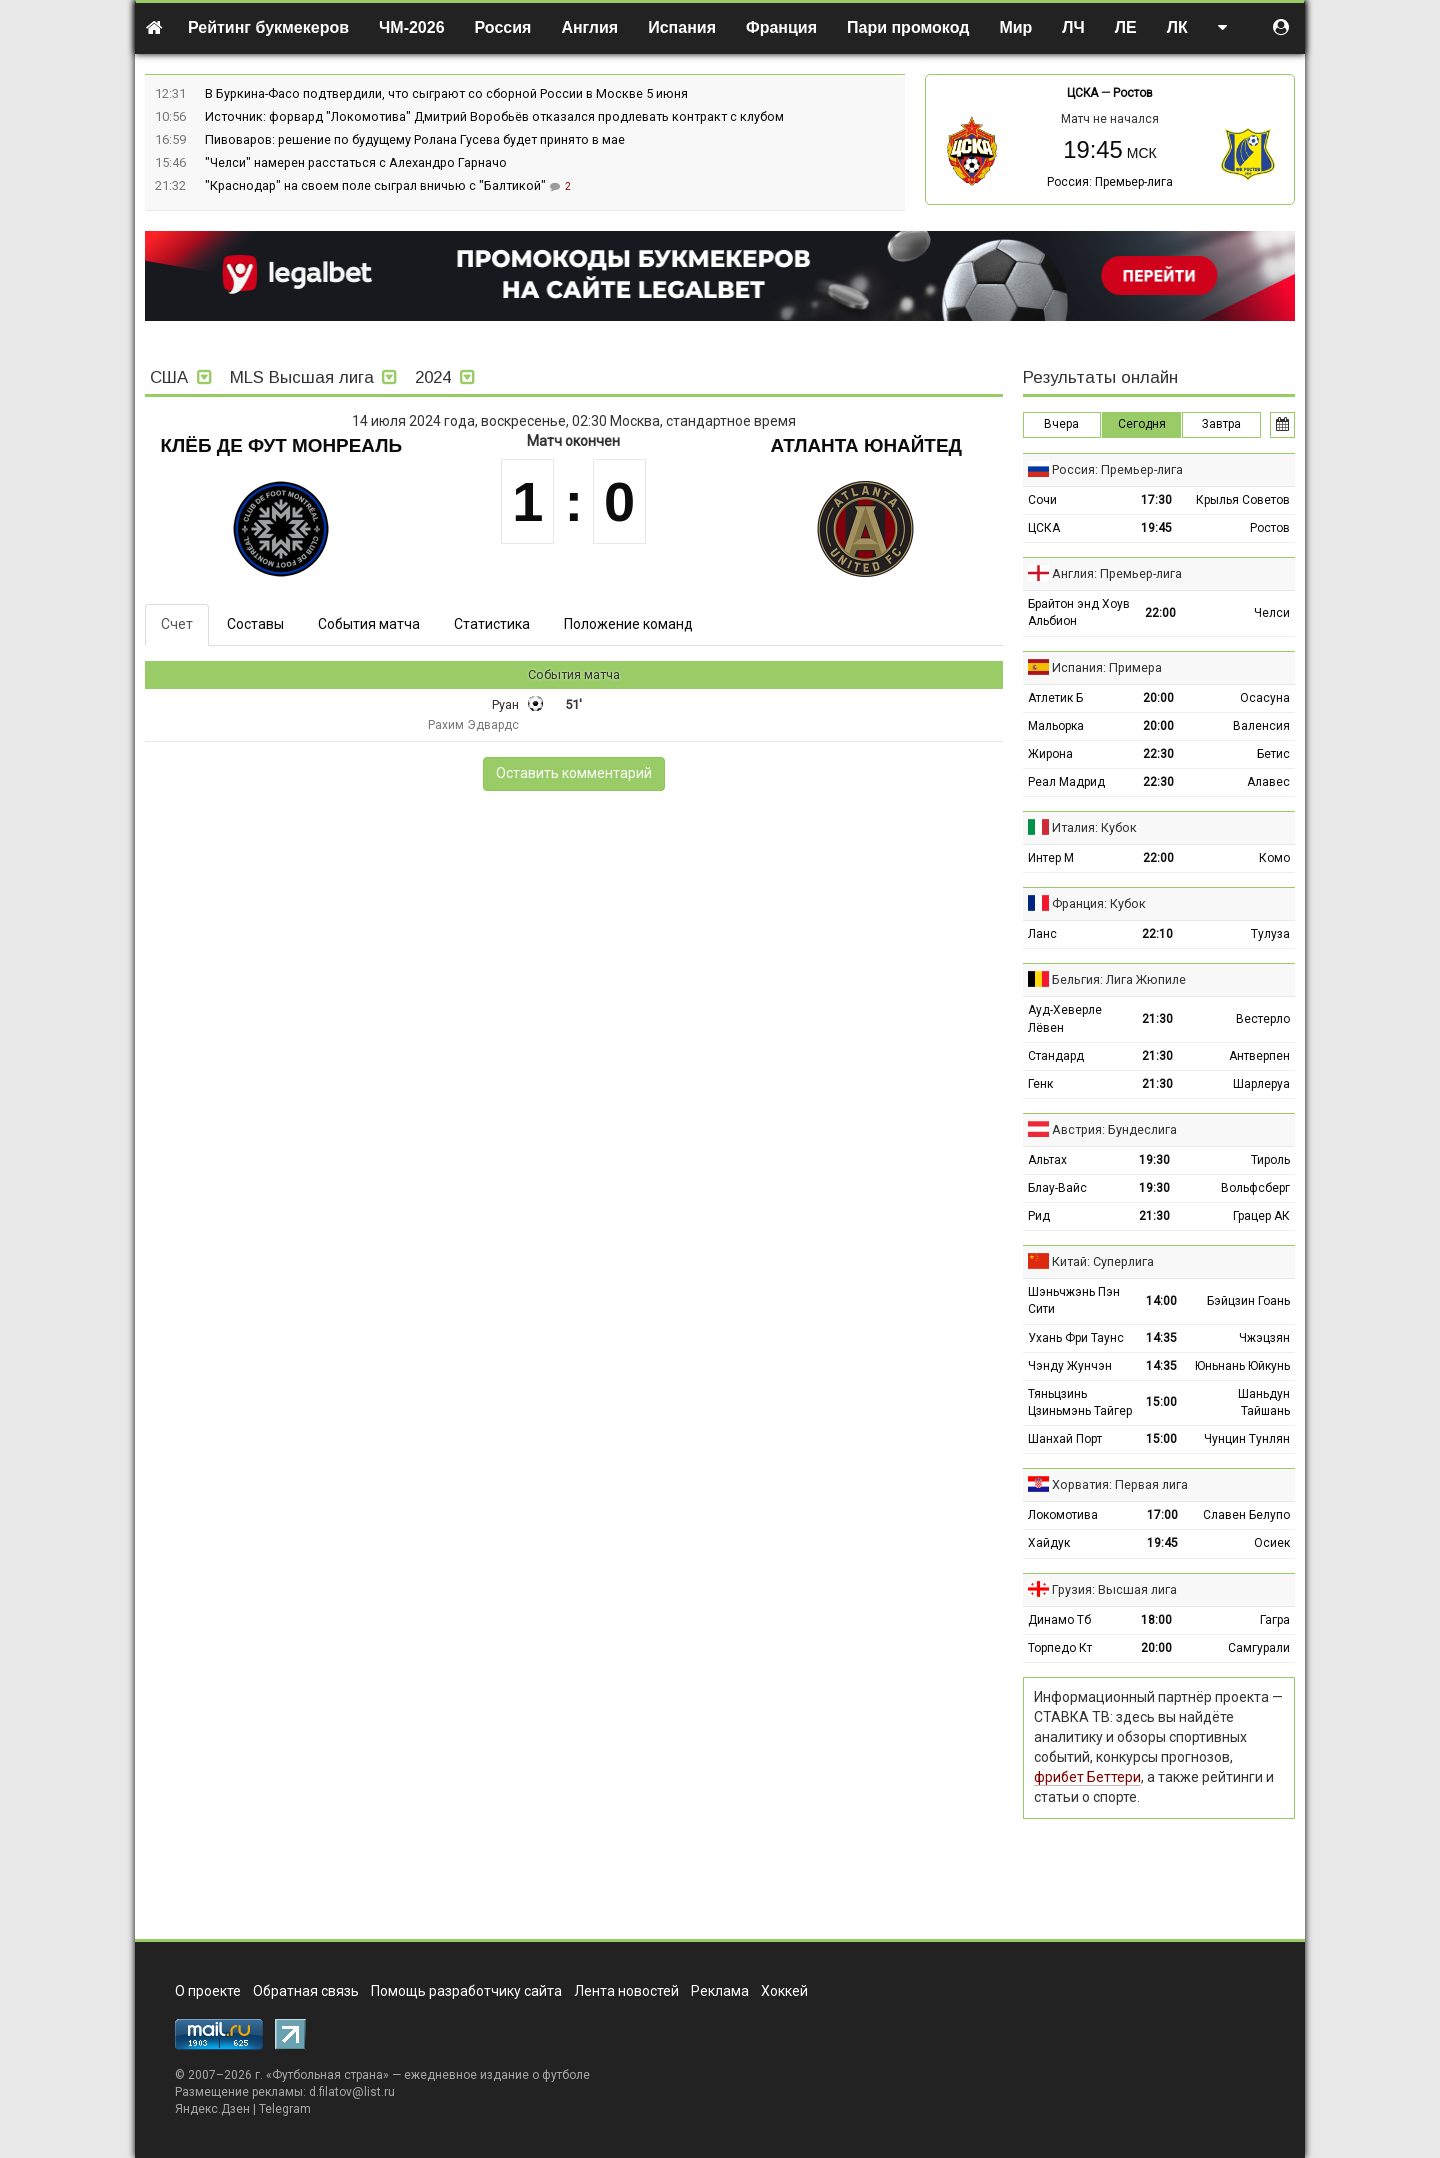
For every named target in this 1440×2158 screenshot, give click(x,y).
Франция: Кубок (1099, 903)
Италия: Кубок (1094, 827)
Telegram (285, 2109)
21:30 (1157, 1019)
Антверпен (1259, 1056)
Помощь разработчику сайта (466, 1991)
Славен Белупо (1246, 1515)
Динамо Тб (1059, 1620)
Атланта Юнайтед (866, 445)
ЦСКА (1082, 93)
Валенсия (1261, 726)
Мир (1015, 27)
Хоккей (784, 1991)
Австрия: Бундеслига (1114, 1129)
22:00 (1160, 613)
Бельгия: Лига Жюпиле (1119, 979)
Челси (1272, 613)
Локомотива (1063, 1515)
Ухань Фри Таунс (1076, 1338)
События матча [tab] (369, 624)
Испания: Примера (1107, 667)
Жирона (1050, 754)
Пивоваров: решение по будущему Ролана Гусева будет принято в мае (415, 139)
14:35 (1161, 1338)
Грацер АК (1261, 1216)
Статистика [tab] (492, 624)
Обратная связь (306, 1991)
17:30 (1156, 500)
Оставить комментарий (574, 773)
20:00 (1158, 698)
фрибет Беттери (1087, 1777)
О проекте (208, 1991)
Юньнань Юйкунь (1242, 1366)
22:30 (1158, 754)
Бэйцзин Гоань (1248, 1301)
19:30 (1154, 1160)
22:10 (1157, 934)
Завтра (1221, 424)
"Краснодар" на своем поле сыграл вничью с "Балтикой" (377, 185)
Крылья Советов (1243, 500)
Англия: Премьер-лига (1117, 573)
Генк (1040, 1084)
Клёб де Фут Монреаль (281, 445)
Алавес (1268, 782)
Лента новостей (626, 1991)
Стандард (1056, 1056)
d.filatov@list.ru (352, 2092)
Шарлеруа (1261, 1084)
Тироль (1270, 1160)
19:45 (1156, 528)
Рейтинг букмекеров (268, 27)
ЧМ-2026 (412, 27)
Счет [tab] (177, 624)
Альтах (1047, 1160)
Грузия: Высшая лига (1114, 1589)
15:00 (1161, 1402)
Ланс (1042, 934)
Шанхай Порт (1065, 1439)
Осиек (1272, 1543)
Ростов (1133, 93)
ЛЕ (1126, 27)
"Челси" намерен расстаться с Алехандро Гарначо (356, 162)
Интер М (1051, 858)
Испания (682, 27)
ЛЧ (1073, 27)
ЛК (1177, 27)
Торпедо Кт (1060, 1648)
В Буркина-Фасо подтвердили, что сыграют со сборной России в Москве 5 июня (446, 93)
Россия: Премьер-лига (1110, 182)
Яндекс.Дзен (212, 2109)
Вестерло (1263, 1019)
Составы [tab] (255, 624)
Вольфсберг (1255, 1188)
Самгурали (1259, 1648)
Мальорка (1056, 726)
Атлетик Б (1055, 698)
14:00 (1161, 1301)
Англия (589, 27)
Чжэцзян (1264, 1338)
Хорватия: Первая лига (1120, 1484)
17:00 (1162, 1515)
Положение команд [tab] (628, 624)
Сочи (1042, 500)
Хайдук (1049, 1543)
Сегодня (1142, 424)
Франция (781, 27)
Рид (1039, 1216)
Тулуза (1270, 934)
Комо (1274, 858)
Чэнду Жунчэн (1070, 1366)
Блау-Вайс (1057, 1188)
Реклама (720, 1991)
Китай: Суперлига (1103, 1261)
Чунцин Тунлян (1247, 1439)
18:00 (1156, 1620)
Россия (503, 27)
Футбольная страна (327, 2075)
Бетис (1273, 754)
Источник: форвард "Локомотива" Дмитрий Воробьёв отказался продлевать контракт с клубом (494, 116)
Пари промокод (908, 27)
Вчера (1061, 424)
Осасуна (1265, 698)
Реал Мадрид (1066, 782)
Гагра (1275, 1620)
